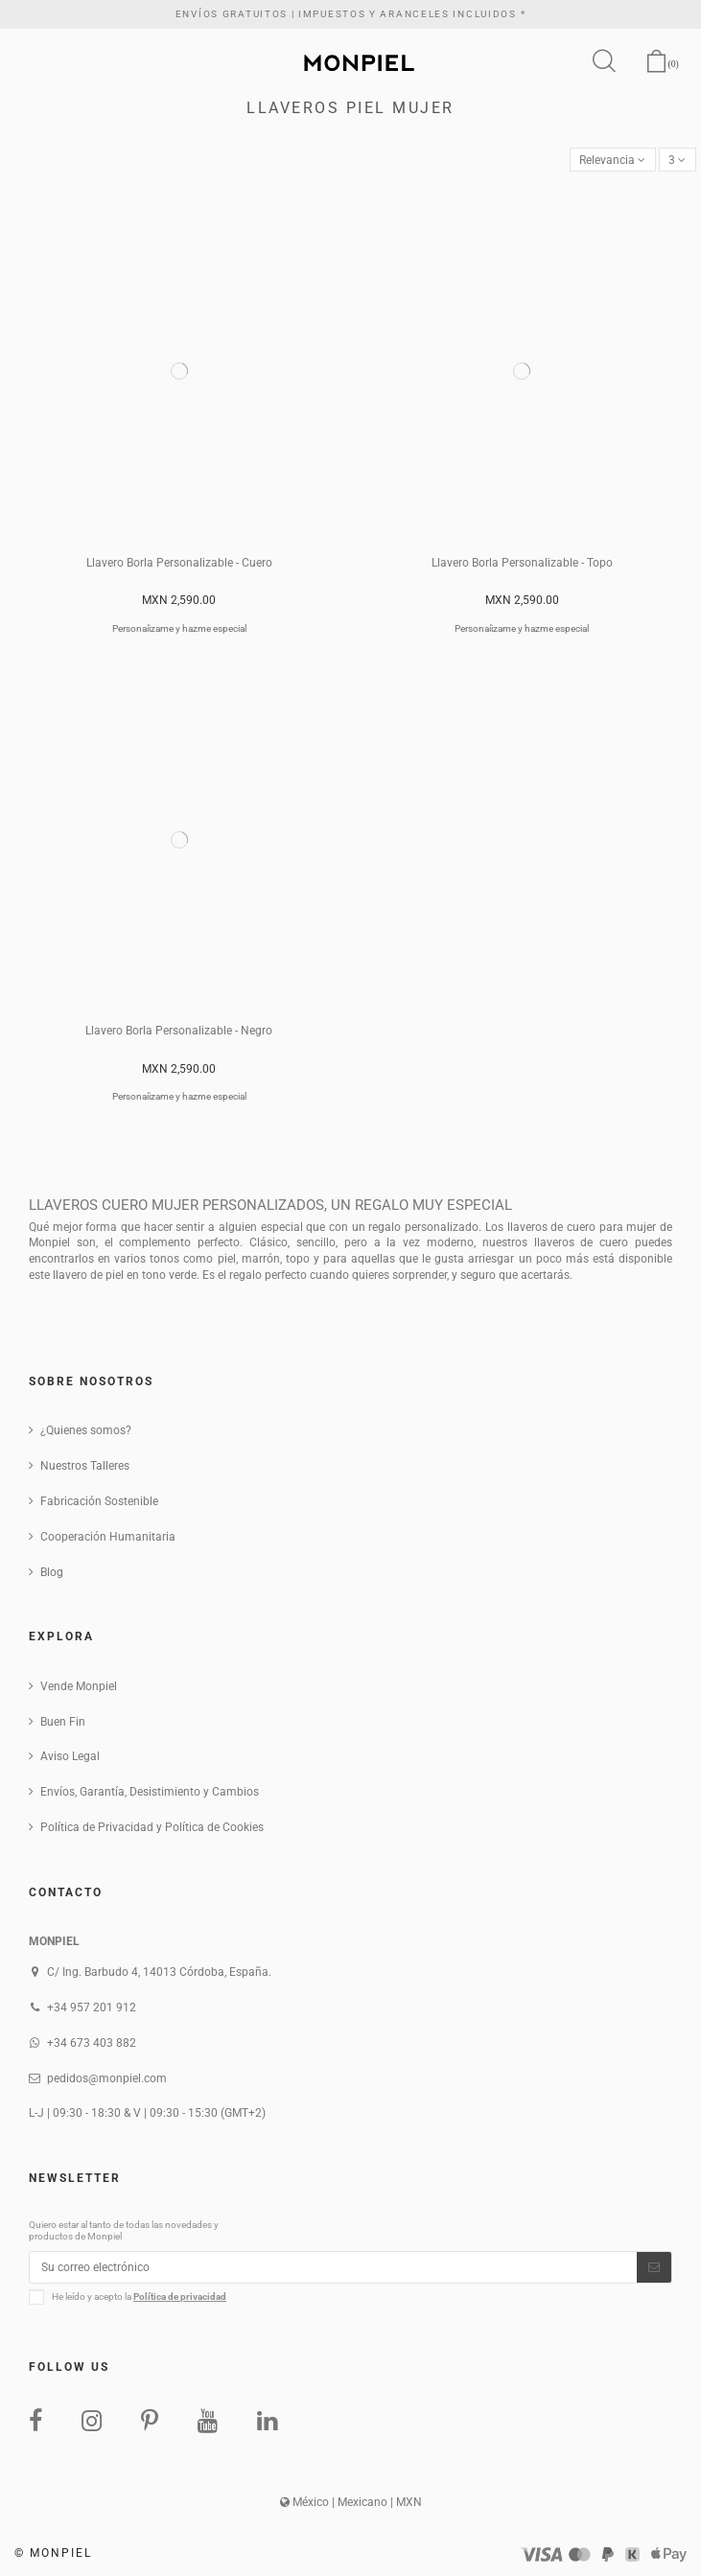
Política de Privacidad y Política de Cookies (152, 1827)
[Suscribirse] (654, 2267)
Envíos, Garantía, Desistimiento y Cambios (149, 1792)
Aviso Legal (70, 1756)
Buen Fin (62, 1722)
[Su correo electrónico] (333, 2267)
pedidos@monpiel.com (107, 2078)
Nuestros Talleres (84, 1466)
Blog (51, 1572)
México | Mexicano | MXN (351, 2502)
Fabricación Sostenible (99, 1501)
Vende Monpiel (78, 1686)
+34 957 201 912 (91, 2007)
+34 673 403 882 (91, 2043)
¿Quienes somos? (85, 1430)
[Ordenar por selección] (613, 160)
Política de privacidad (179, 2296)
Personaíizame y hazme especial (179, 628)
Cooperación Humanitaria (107, 1536)
